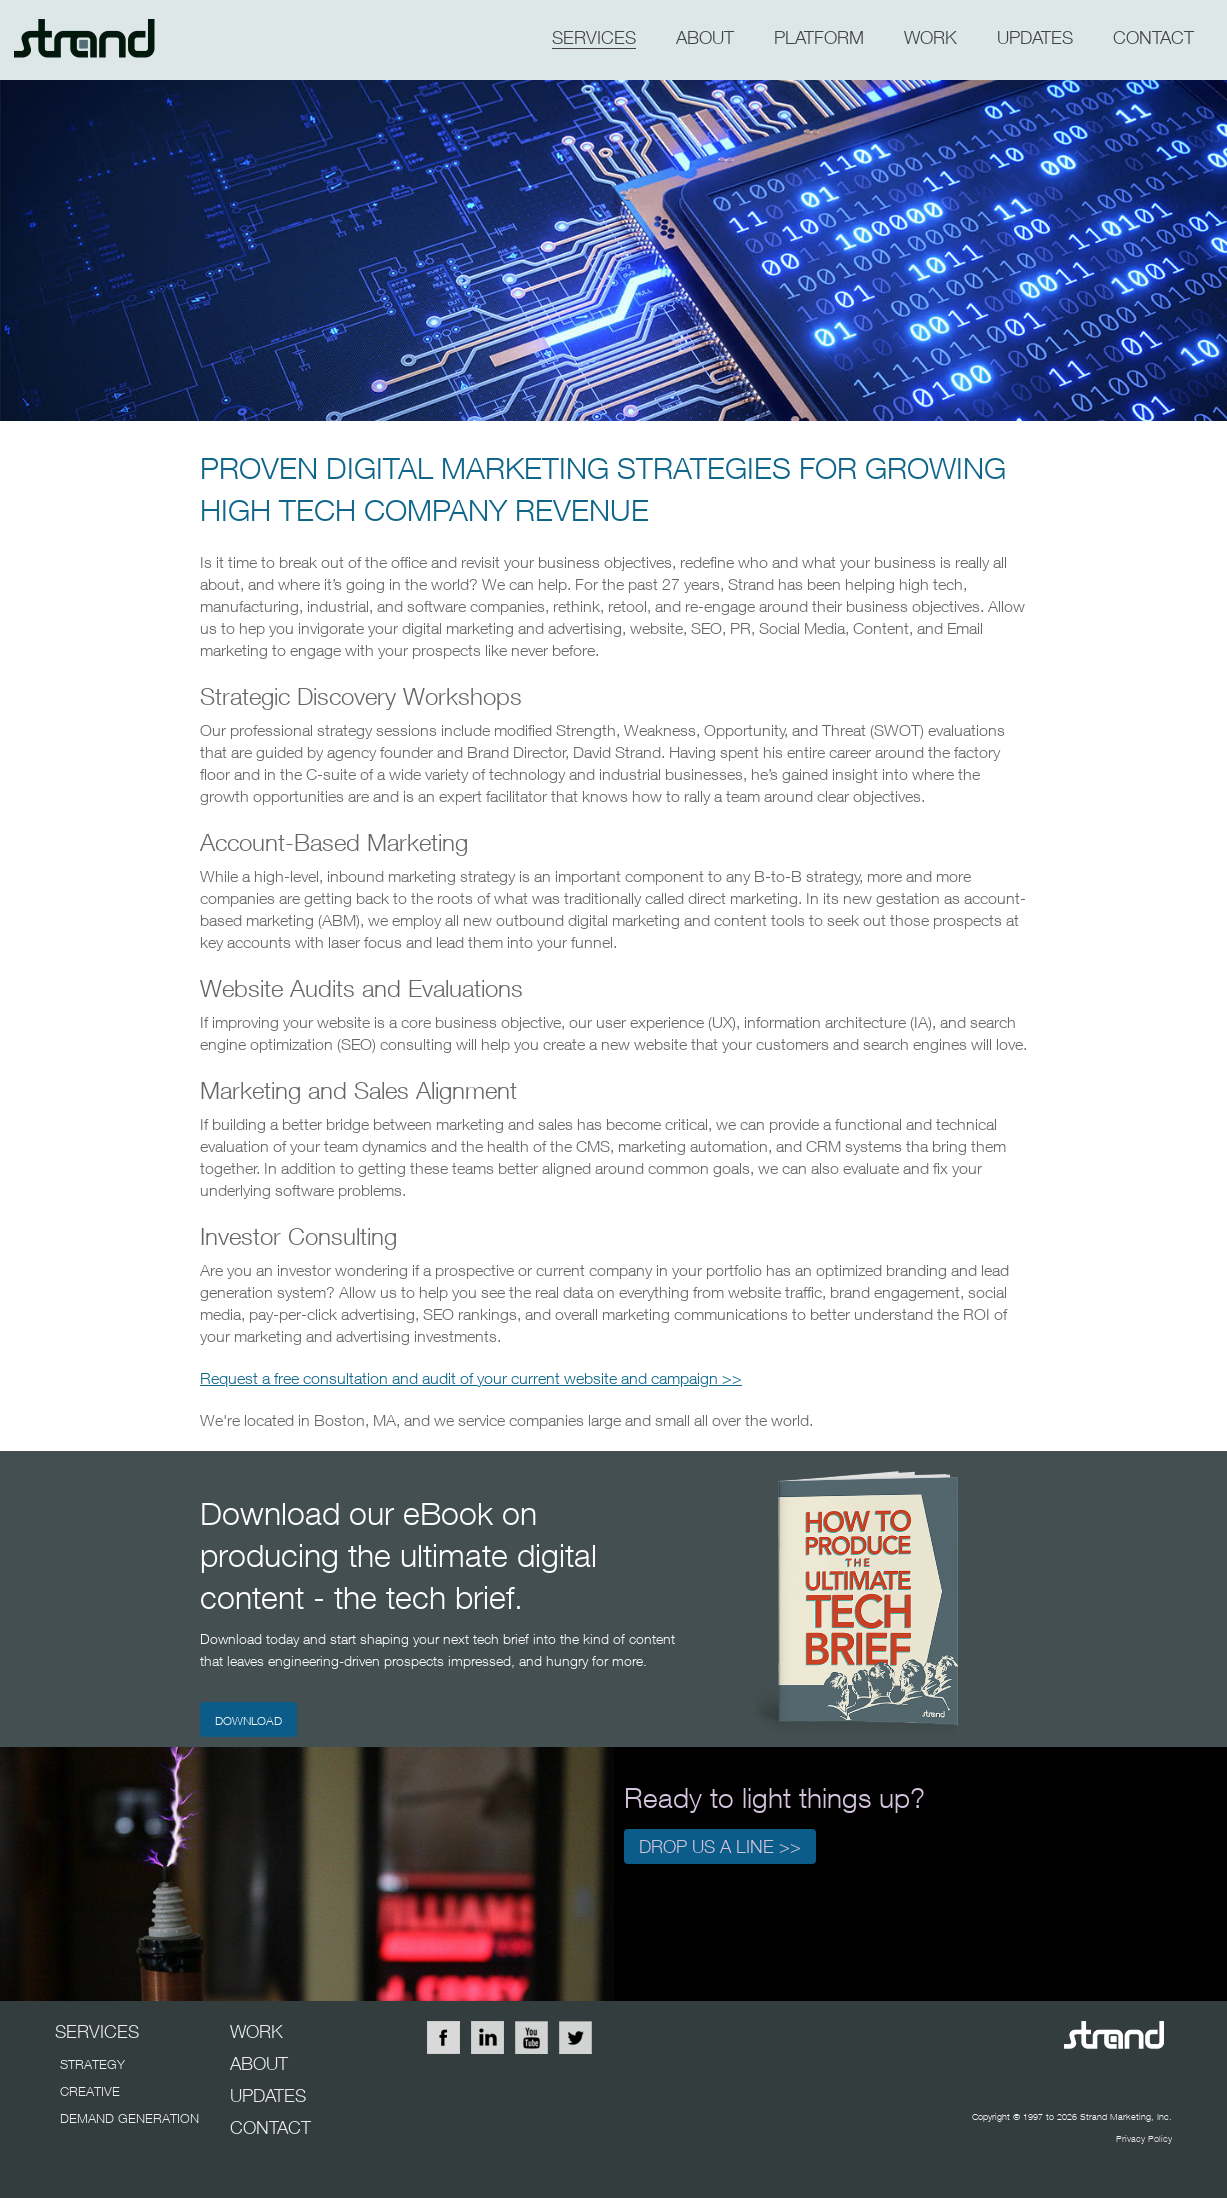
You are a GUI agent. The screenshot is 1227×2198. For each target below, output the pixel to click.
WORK (930, 37)
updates (1035, 37)
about (705, 37)
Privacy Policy (1144, 2138)
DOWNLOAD (248, 1720)
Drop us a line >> (720, 1846)
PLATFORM (819, 37)
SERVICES (594, 37)
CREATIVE (90, 2091)
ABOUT (259, 2063)
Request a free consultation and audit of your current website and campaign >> (471, 1378)
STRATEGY (92, 2064)
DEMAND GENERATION (129, 2118)
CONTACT (1153, 37)
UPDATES (268, 2095)
